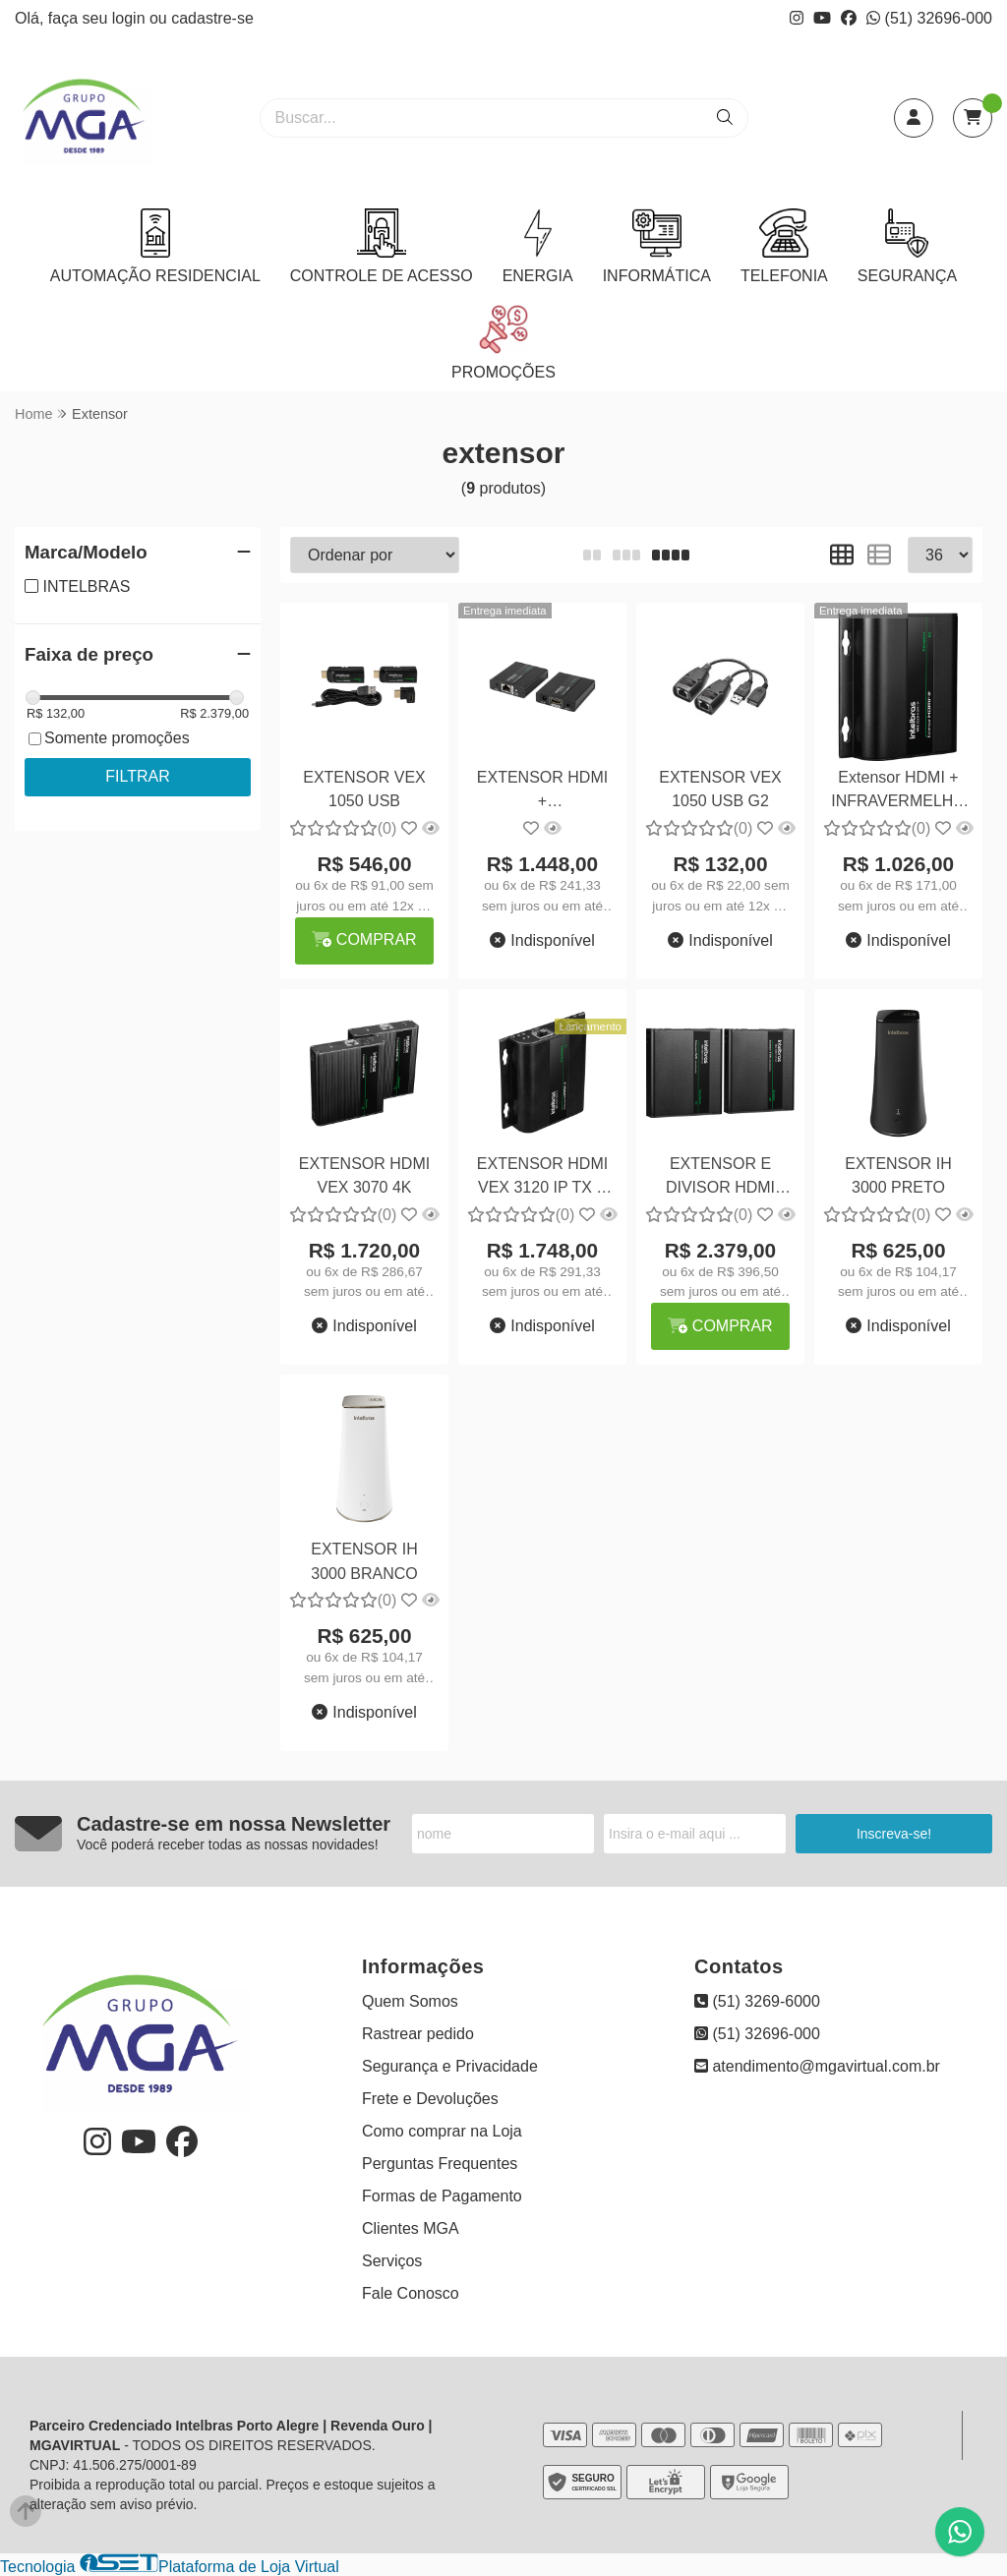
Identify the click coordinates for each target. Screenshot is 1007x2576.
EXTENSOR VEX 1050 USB (364, 789)
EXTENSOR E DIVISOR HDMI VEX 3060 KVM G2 (720, 1178)
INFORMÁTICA (657, 246)
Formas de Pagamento (442, 2196)
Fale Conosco (410, 2293)
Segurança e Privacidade (450, 2066)
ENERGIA (538, 246)
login (130, 18)
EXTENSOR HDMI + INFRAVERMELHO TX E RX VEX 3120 (542, 792)
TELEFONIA (784, 246)
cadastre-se (212, 18)
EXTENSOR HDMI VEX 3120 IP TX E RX (542, 1178)
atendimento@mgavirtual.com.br (817, 2066)
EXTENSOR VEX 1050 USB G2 (720, 789)
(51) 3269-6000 (757, 2001)
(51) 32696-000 (929, 18)
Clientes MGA (410, 2228)
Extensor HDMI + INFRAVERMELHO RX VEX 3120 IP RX (898, 792)
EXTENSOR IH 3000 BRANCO (364, 1561)
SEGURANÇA (907, 246)
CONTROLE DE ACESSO (381, 246)
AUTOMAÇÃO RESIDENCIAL (155, 246)
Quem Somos (410, 2001)
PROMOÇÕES (503, 343)
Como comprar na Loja (442, 2131)
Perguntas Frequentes (439, 2163)
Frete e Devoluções (430, 2098)
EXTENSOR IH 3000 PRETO (898, 1175)
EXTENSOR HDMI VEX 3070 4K (364, 1175)
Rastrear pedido (418, 2033)
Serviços (392, 2261)
